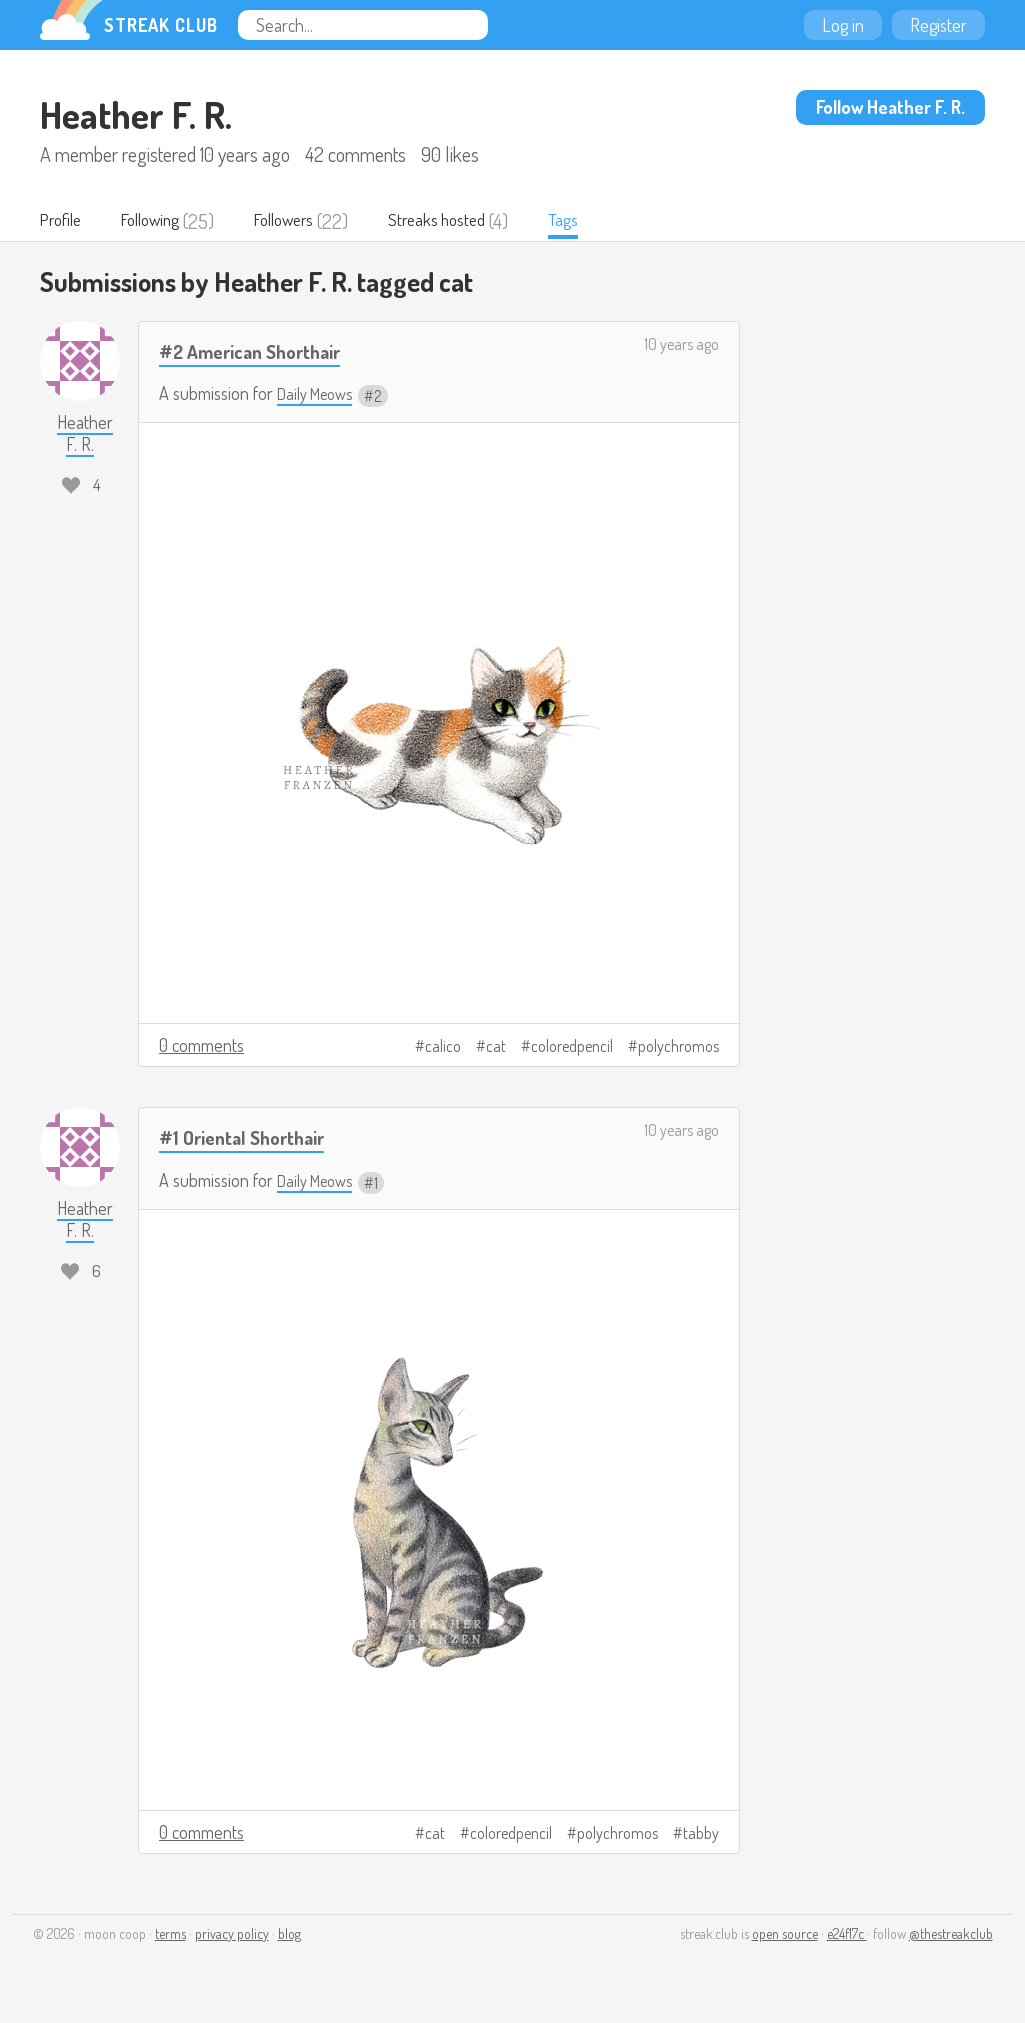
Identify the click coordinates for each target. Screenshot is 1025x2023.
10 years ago (681, 345)
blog (289, 1934)
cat (496, 1047)
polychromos (678, 1047)
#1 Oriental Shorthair (252, 1137)
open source (785, 1934)
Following (164, 221)
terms (170, 1934)
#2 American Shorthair (262, 351)
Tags (611, 221)
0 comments (201, 1046)
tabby (701, 1834)
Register (938, 25)
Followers (311, 221)
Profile (64, 221)
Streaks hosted (476, 221)
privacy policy (232, 1934)
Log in (843, 25)
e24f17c (847, 1934)
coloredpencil (572, 1047)
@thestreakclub (951, 1934)
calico (443, 1047)
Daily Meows (319, 395)
